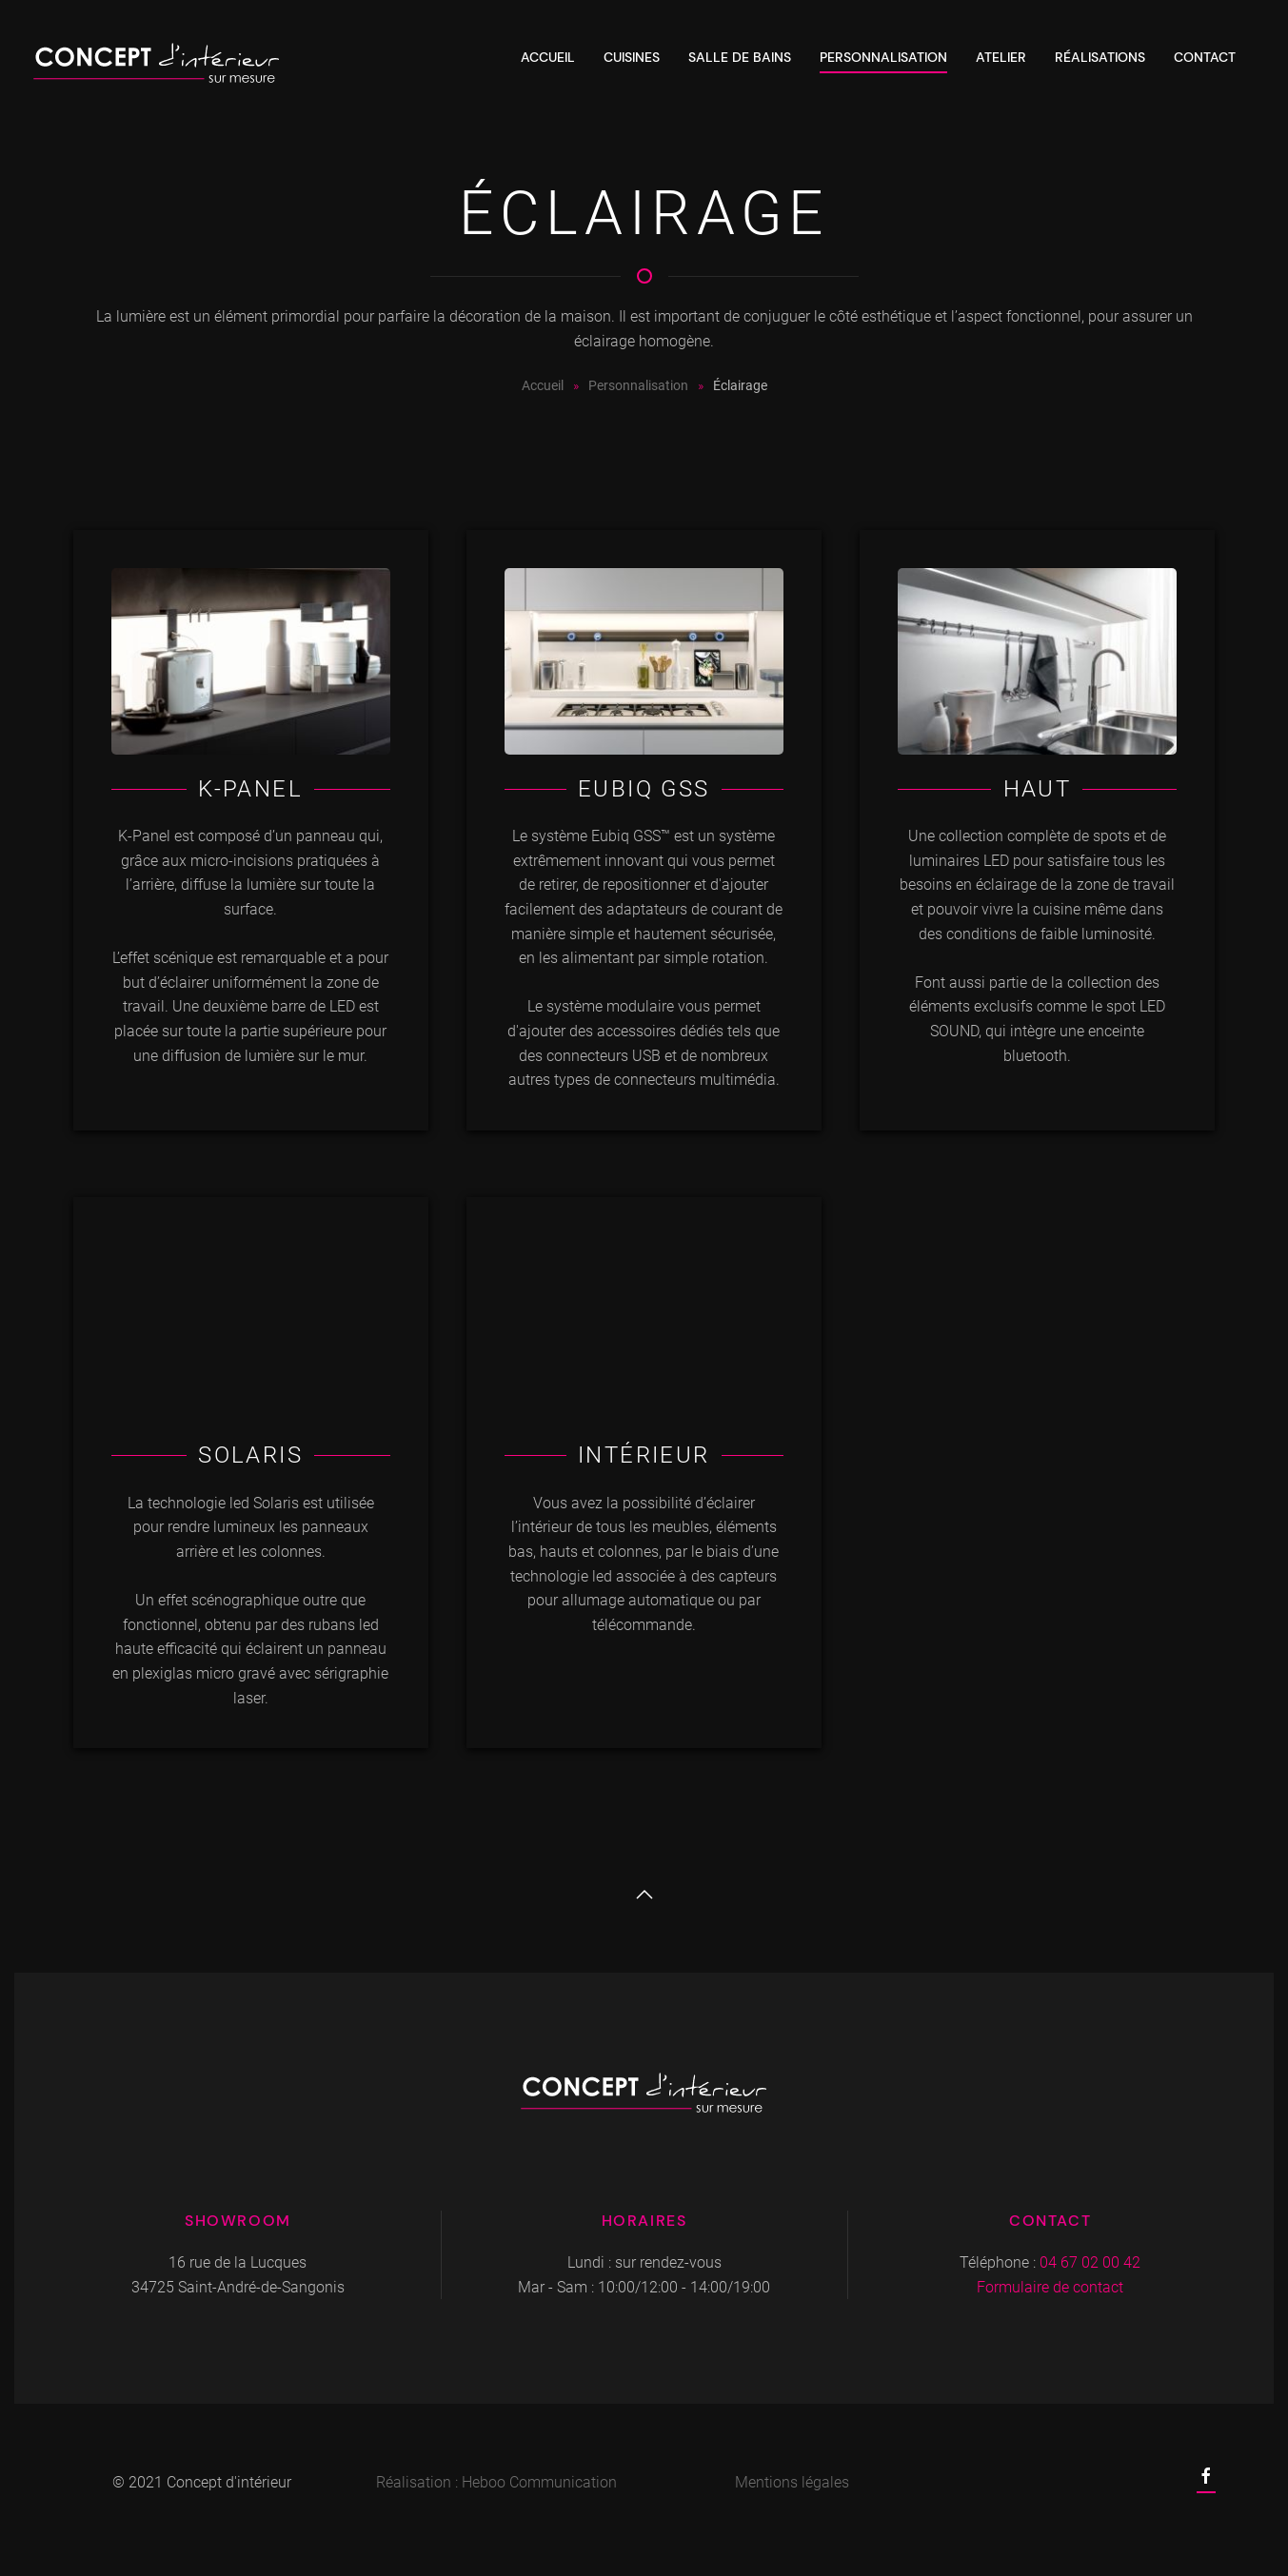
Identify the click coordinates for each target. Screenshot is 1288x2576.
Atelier (1001, 57)
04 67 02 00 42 (1090, 2262)
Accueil (548, 57)
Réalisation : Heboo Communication (496, 2482)
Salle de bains (739, 57)
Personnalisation (883, 57)
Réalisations (1100, 57)
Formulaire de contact (1050, 2287)
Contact (1205, 57)
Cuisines (632, 57)
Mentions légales (792, 2482)
